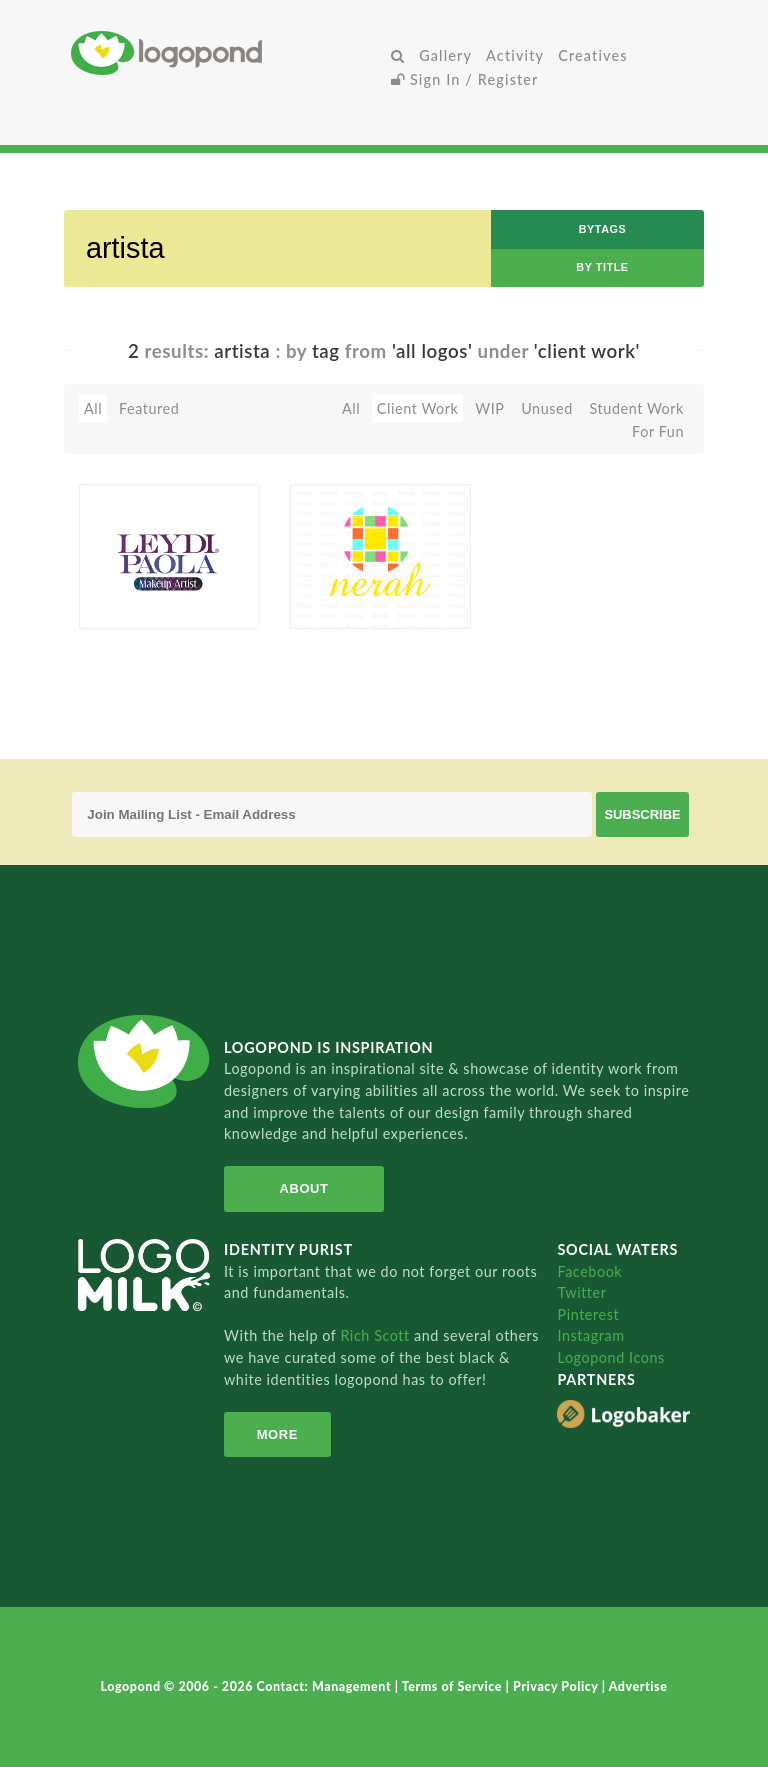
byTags (603, 229)
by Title (602, 267)
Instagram (590, 1335)
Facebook (589, 1271)
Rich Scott (377, 1335)
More (277, 1434)
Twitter (581, 1292)
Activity (515, 55)
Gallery (445, 55)
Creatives (592, 55)
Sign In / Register (465, 79)
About (304, 1188)
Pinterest (588, 1314)
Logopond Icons (610, 1357)
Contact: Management (326, 1686)
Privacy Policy (557, 1686)
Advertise (638, 1686)
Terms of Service (454, 1686)
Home (227, 52)
